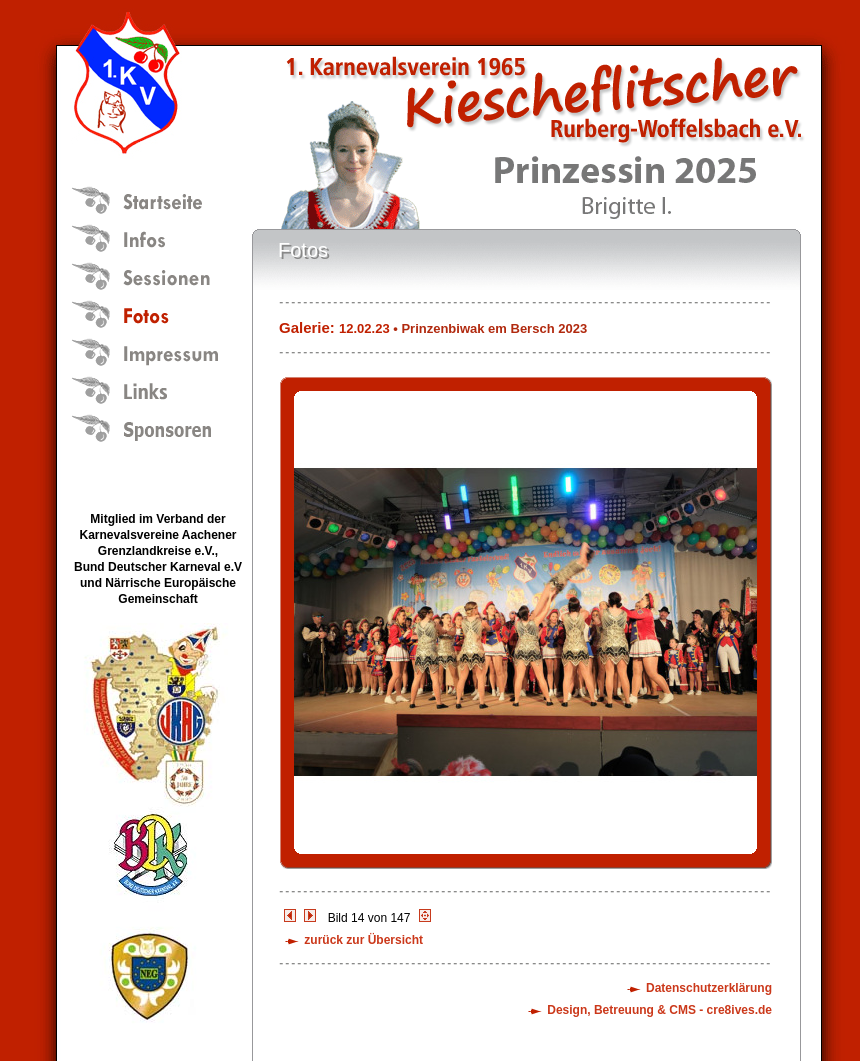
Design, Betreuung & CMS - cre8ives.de (659, 1010)
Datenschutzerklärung (709, 988)
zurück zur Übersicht (363, 940)
